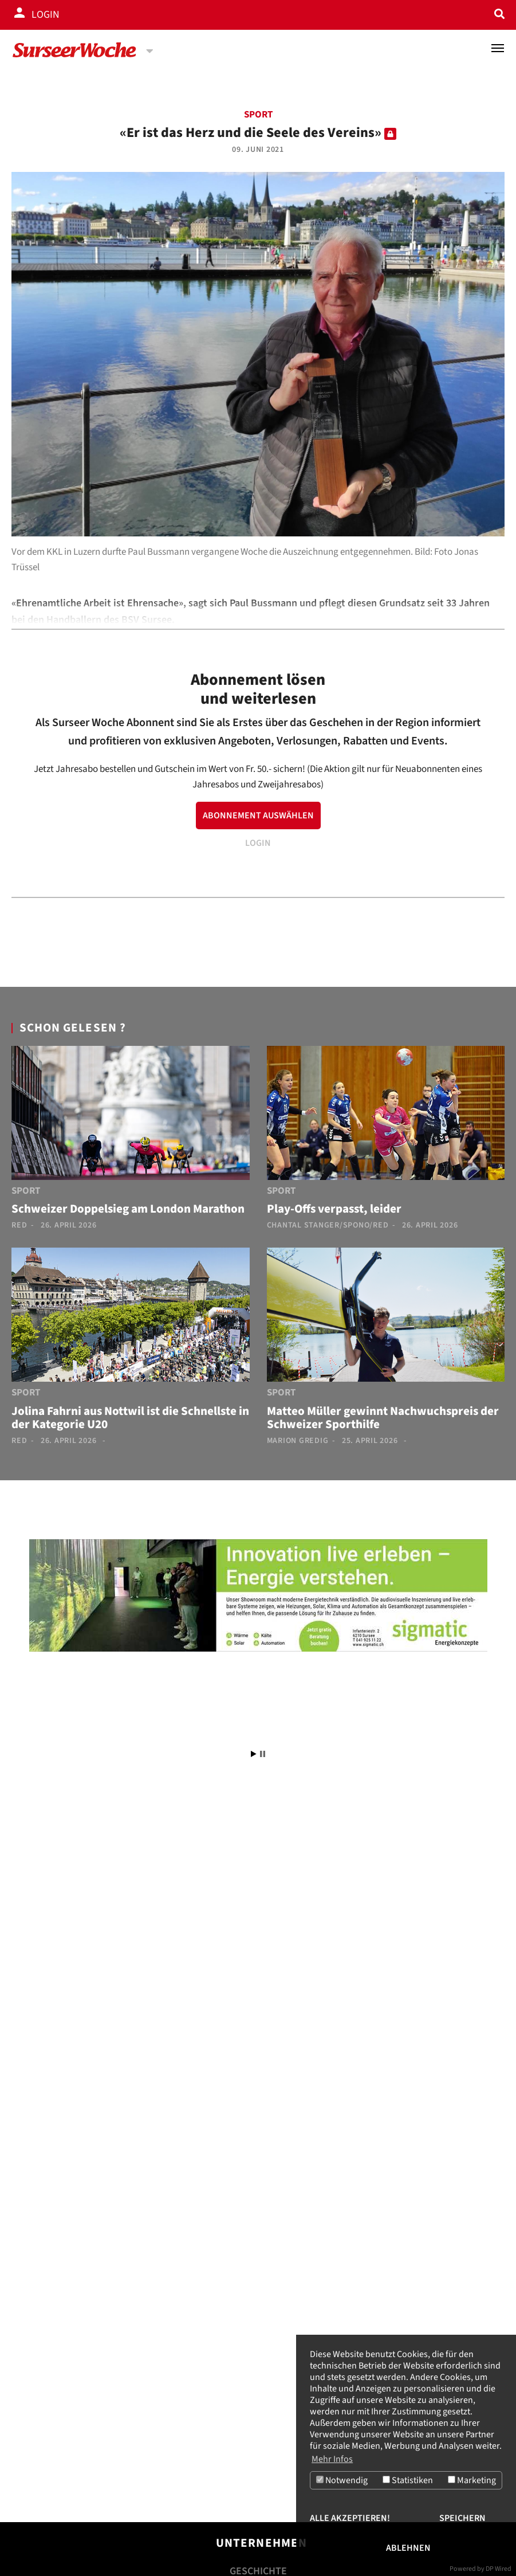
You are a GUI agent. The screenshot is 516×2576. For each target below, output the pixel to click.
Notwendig (342, 2480)
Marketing (472, 2480)
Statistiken (408, 2480)
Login (45, 14)
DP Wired (498, 2569)
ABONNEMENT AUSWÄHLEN (258, 815)
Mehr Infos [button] (332, 2459)
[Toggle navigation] (497, 48)
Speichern (462, 2518)
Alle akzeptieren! (350, 2518)
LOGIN (258, 843)
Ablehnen (408, 2548)
